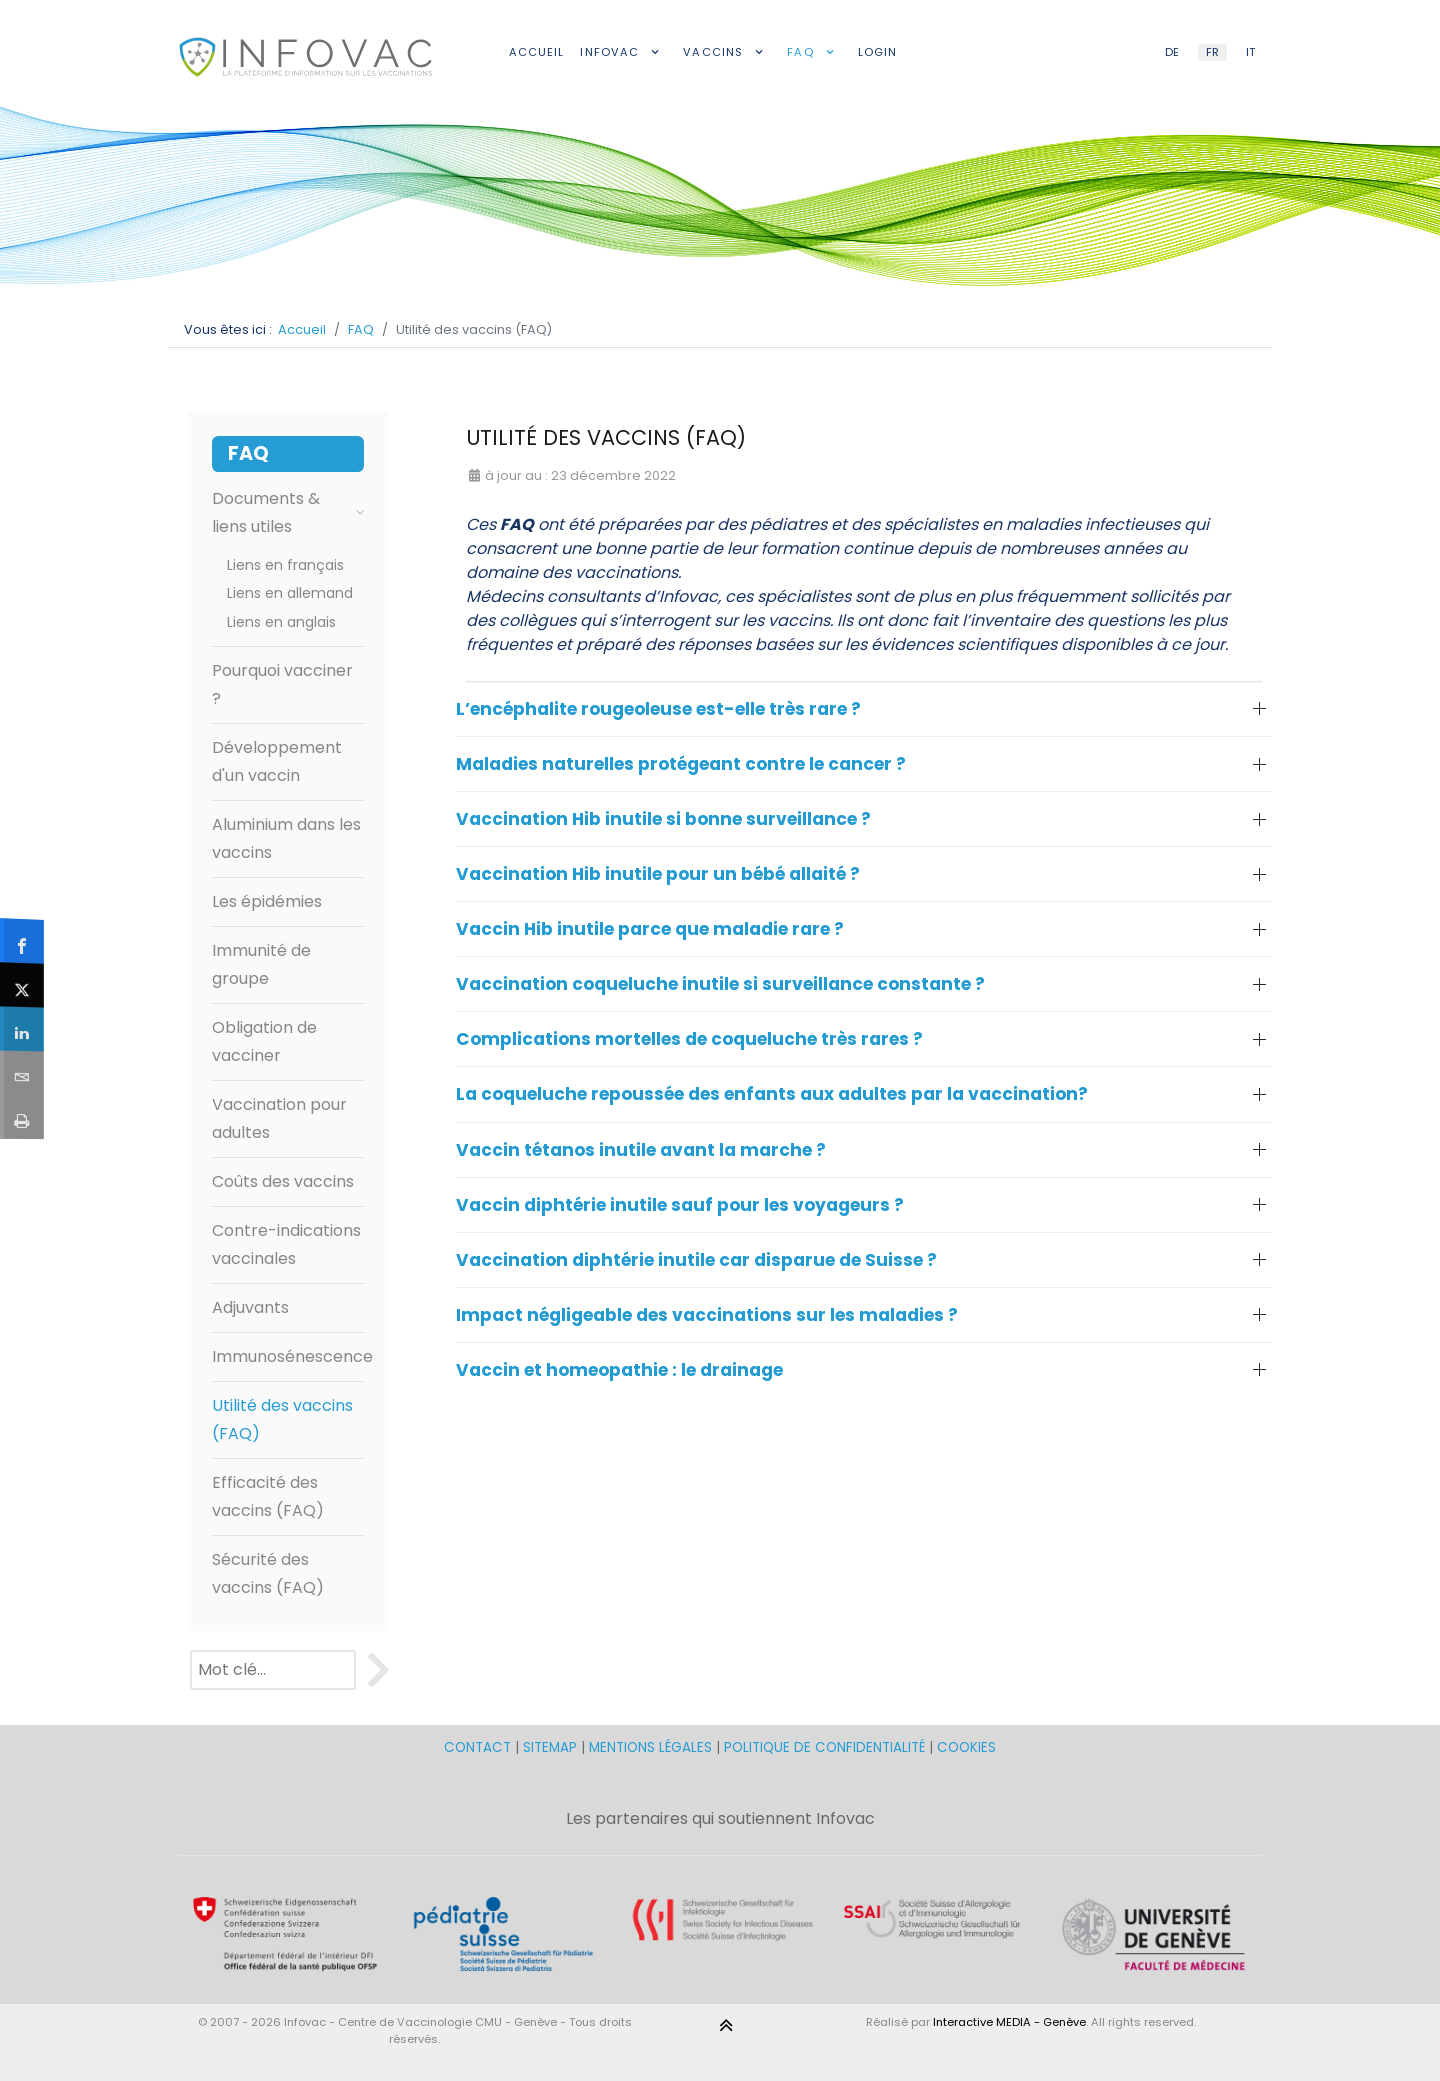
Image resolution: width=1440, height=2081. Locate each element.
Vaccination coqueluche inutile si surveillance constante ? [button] (720, 984)
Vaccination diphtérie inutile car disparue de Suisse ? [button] (696, 1260)
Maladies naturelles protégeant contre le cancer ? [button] (681, 764)
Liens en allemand (290, 593)
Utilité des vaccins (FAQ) (282, 1419)
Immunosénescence (288, 1356)
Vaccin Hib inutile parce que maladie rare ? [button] (650, 929)
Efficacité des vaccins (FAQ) (268, 1496)
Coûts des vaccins (283, 1181)
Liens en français (285, 565)
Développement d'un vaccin (277, 761)
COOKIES (966, 1747)
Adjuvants (250, 1307)
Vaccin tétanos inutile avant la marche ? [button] (641, 1150)
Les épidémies (267, 901)
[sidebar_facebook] (22, 940)
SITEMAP (552, 1747)
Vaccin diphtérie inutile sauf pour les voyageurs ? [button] (680, 1205)
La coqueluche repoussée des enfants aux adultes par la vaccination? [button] (772, 1094)
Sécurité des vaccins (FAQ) (268, 1573)
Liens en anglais (281, 622)
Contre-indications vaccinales (286, 1244)
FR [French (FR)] (1212, 52)
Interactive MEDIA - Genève (1009, 2022)
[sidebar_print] (22, 1116)
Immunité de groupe (261, 964)
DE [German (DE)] (1172, 52)
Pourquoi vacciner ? (282, 684)
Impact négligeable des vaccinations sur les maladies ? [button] (707, 1315)
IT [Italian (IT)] (1250, 52)
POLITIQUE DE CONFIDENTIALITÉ (824, 1747)
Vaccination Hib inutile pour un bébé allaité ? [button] (658, 874)
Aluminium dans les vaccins (286, 838)
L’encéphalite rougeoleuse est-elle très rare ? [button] (658, 709)
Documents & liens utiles (288, 512)
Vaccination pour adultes (279, 1118)
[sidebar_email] (22, 1072)
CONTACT (479, 1747)
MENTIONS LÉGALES (650, 1747)
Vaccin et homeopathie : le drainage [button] (619, 1370)
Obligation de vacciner (264, 1041)
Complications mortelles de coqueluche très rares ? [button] (689, 1039)
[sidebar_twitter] (22, 984)
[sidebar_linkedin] (22, 1028)
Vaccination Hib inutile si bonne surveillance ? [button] (663, 819)
